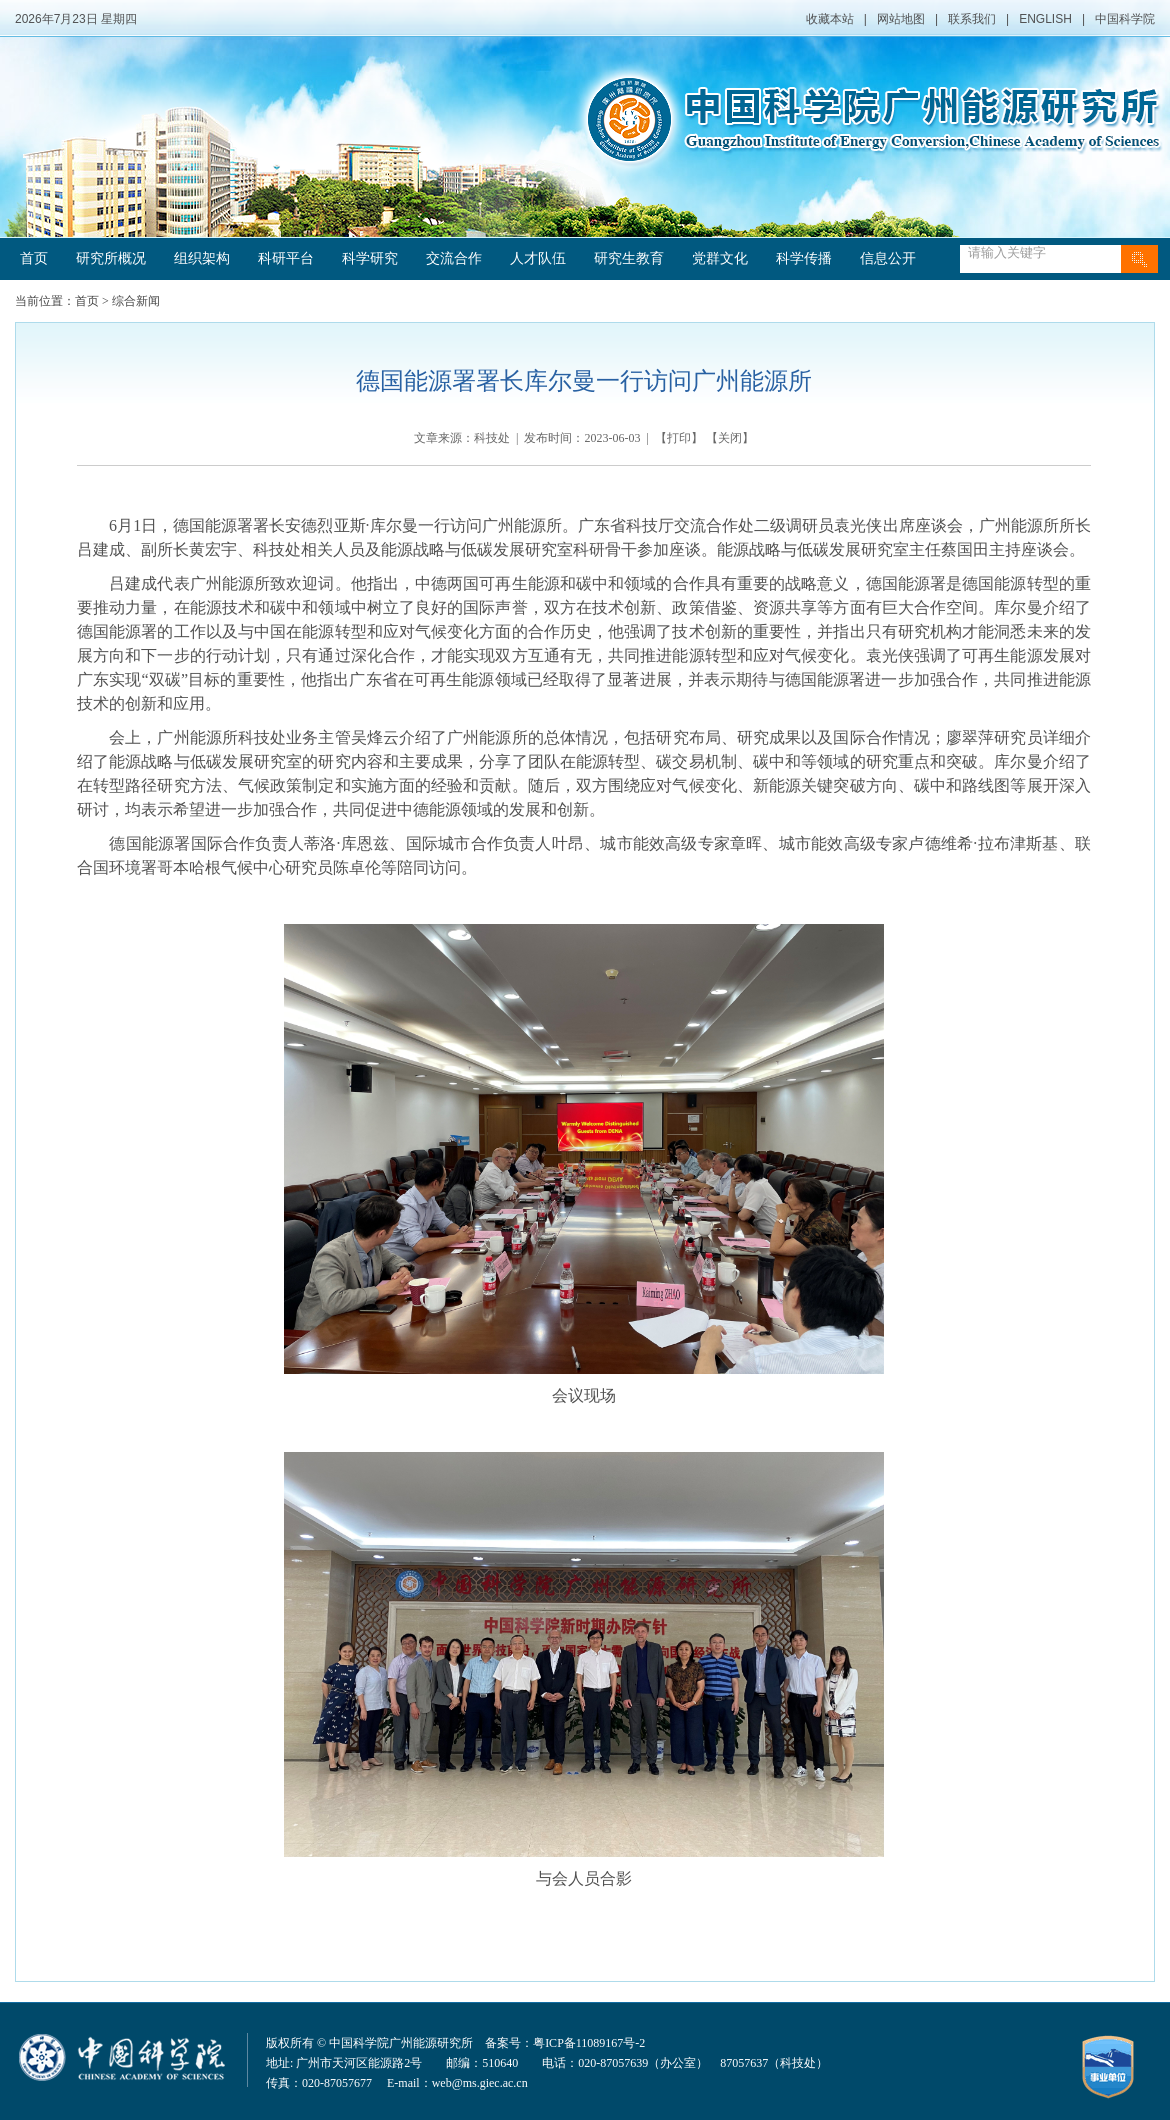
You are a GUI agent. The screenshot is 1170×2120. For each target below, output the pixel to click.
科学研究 (370, 258)
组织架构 (202, 258)
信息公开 (888, 258)
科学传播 (804, 258)
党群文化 (720, 258)
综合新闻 (136, 301)
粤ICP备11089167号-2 (589, 2043)
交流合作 (454, 258)
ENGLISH (1045, 19)
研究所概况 (111, 258)
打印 (679, 438)
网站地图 (901, 19)
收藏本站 (830, 19)
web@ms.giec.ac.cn (480, 2083)
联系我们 (972, 19)
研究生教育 (629, 258)
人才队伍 (538, 258)
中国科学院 (1125, 19)
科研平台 (286, 258)
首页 (34, 258)
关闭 (730, 438)
